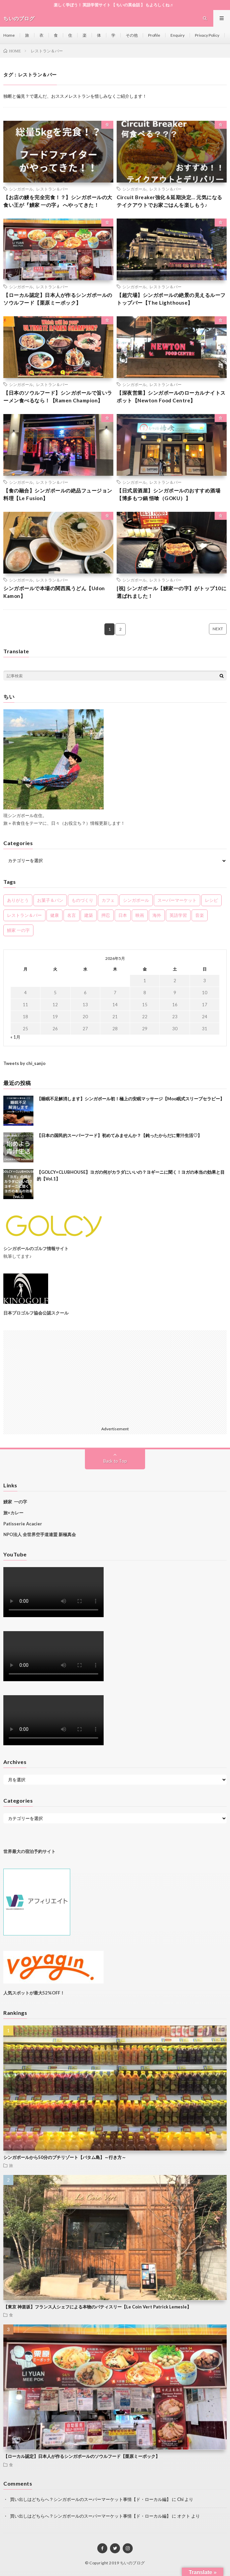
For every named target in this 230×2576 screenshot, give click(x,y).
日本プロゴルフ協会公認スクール (36, 1313)
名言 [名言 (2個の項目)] (71, 915)
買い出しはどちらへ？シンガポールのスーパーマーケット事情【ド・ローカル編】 (90, 2499)
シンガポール (21, 189)
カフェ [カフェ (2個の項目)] (108, 900)
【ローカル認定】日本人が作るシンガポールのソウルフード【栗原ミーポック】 (57, 299)
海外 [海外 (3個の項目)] (156, 915)
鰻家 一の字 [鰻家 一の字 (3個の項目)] (18, 930)
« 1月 (15, 1037)
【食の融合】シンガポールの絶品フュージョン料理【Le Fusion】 (57, 494)
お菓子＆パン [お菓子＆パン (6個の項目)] (50, 900)
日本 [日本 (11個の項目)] (122, 915)
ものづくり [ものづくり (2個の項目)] (82, 900)
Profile (154, 35)
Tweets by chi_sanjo (24, 1063)
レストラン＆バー (52, 189)
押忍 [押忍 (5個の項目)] (105, 915)
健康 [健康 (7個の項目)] (54, 915)
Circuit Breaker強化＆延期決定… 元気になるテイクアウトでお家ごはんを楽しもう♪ (169, 201)
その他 (132, 35)
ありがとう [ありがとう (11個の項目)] (18, 900)
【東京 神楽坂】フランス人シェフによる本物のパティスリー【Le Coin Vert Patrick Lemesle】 (97, 2306)
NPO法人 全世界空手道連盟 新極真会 (39, 1534)
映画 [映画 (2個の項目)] (139, 915)
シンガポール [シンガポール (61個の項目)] (136, 900)
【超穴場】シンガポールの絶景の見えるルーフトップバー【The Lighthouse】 (171, 299)
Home (9, 35)
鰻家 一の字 (15, 1501)
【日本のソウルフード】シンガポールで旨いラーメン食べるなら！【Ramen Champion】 (57, 396)
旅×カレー (13, 1512)
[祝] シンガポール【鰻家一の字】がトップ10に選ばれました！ (171, 592)
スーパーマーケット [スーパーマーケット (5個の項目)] (177, 900)
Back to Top (115, 1461)
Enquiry (177, 35)
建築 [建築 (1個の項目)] (88, 915)
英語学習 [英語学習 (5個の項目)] (178, 915)
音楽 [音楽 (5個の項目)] (199, 915)
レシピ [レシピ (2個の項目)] (211, 900)
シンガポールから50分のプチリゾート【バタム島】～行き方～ (64, 2157)
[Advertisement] (115, 1377)
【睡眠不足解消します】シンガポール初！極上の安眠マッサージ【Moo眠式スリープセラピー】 (130, 1098)
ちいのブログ (132, 2562)
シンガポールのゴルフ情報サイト (36, 1248)
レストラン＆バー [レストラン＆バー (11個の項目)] (24, 915)
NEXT (218, 628)
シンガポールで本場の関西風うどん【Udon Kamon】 (54, 592)
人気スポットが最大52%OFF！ (34, 1992)
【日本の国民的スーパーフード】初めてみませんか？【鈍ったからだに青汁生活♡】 (119, 1135)
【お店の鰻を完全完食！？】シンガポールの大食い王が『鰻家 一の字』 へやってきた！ (57, 201)
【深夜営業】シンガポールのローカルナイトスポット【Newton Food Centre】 (171, 396)
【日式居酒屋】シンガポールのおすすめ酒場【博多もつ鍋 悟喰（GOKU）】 (168, 494)
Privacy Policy (207, 35)
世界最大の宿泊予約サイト (29, 1851)
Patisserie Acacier (22, 1523)
